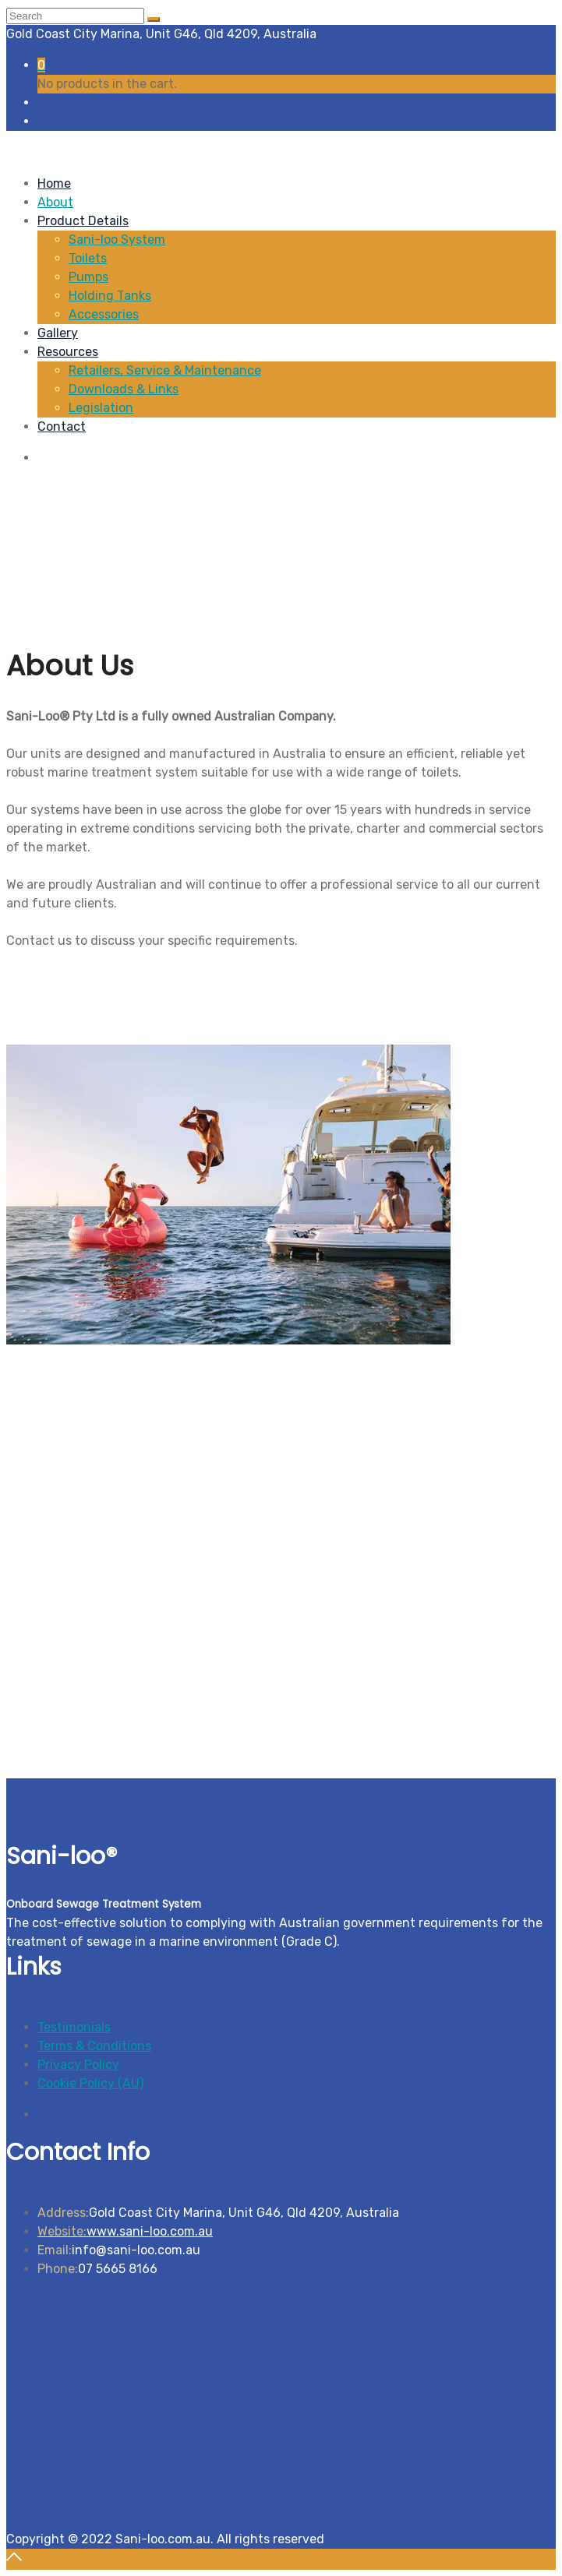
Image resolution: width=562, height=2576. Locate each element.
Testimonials (74, 2027)
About (55, 202)
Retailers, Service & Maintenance (165, 370)
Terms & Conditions (94, 2046)
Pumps (88, 277)
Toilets (88, 258)
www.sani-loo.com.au (125, 2231)
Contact (61, 426)
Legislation (101, 407)
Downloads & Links (123, 389)
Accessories (104, 314)
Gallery (57, 333)
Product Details (83, 220)
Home (54, 183)
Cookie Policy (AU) (90, 2083)
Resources (67, 351)
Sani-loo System (117, 239)
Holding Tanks (110, 295)
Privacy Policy (78, 2064)
